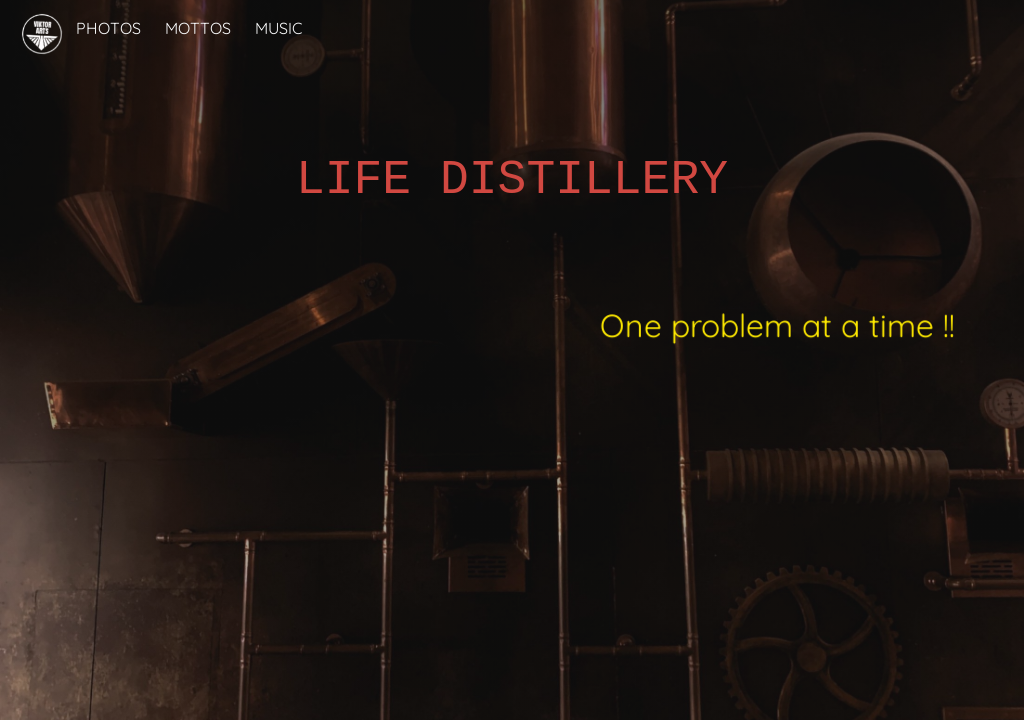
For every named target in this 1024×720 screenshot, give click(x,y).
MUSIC (278, 28)
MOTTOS (198, 28)
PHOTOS (108, 28)
